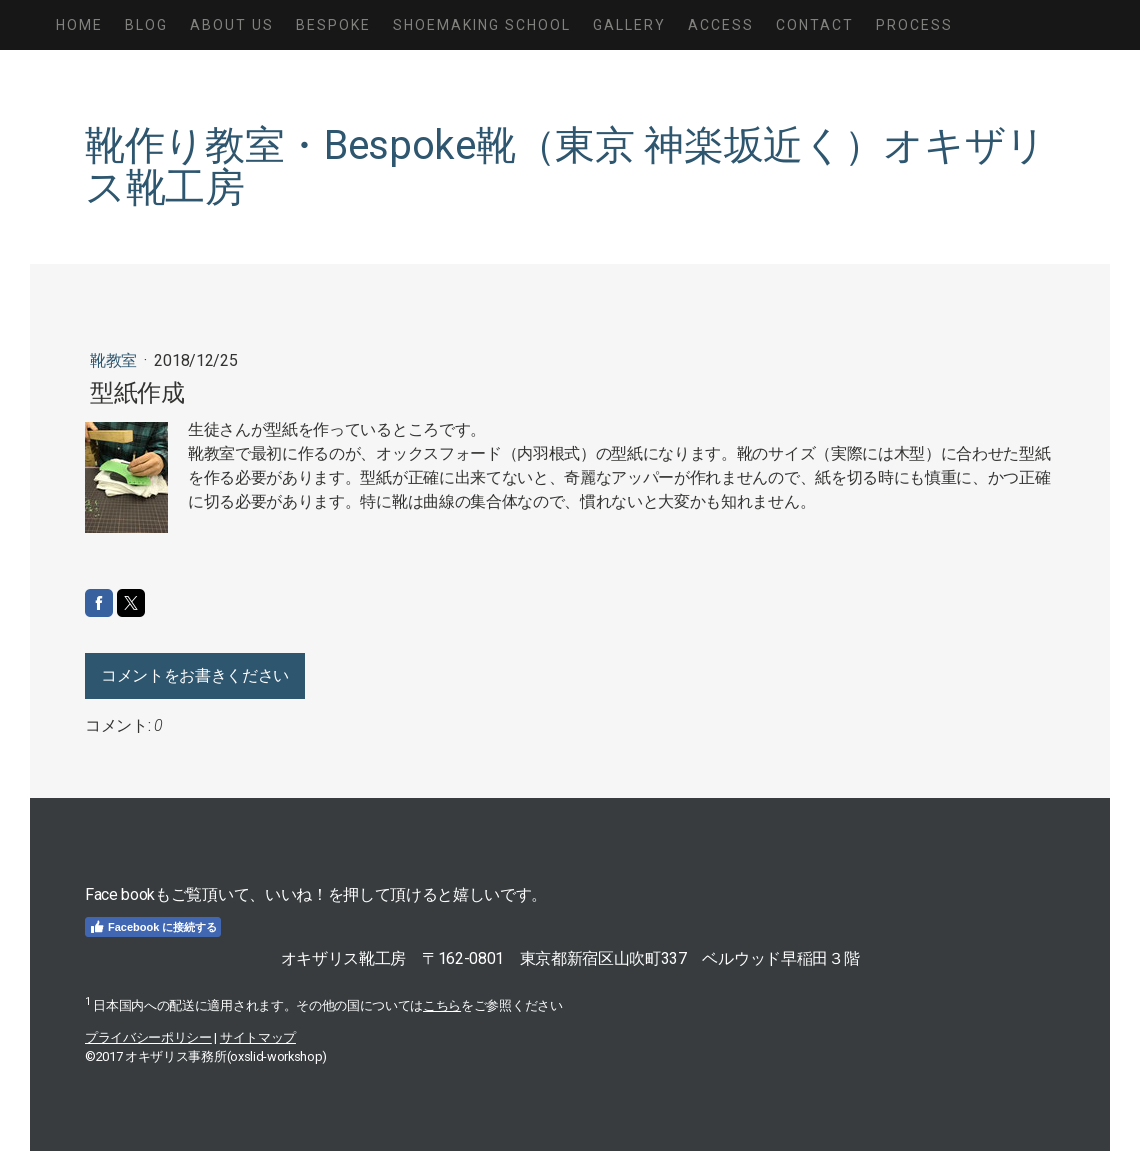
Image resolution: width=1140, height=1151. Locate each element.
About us (232, 25)
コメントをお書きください (195, 675)
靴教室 (115, 360)
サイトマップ (258, 1037)
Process (914, 25)
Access (721, 25)
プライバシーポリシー (148, 1037)
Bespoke (333, 25)
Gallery (629, 25)
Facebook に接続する (153, 927)
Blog (146, 25)
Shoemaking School (482, 25)
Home (79, 25)
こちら (442, 1005)
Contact (815, 25)
